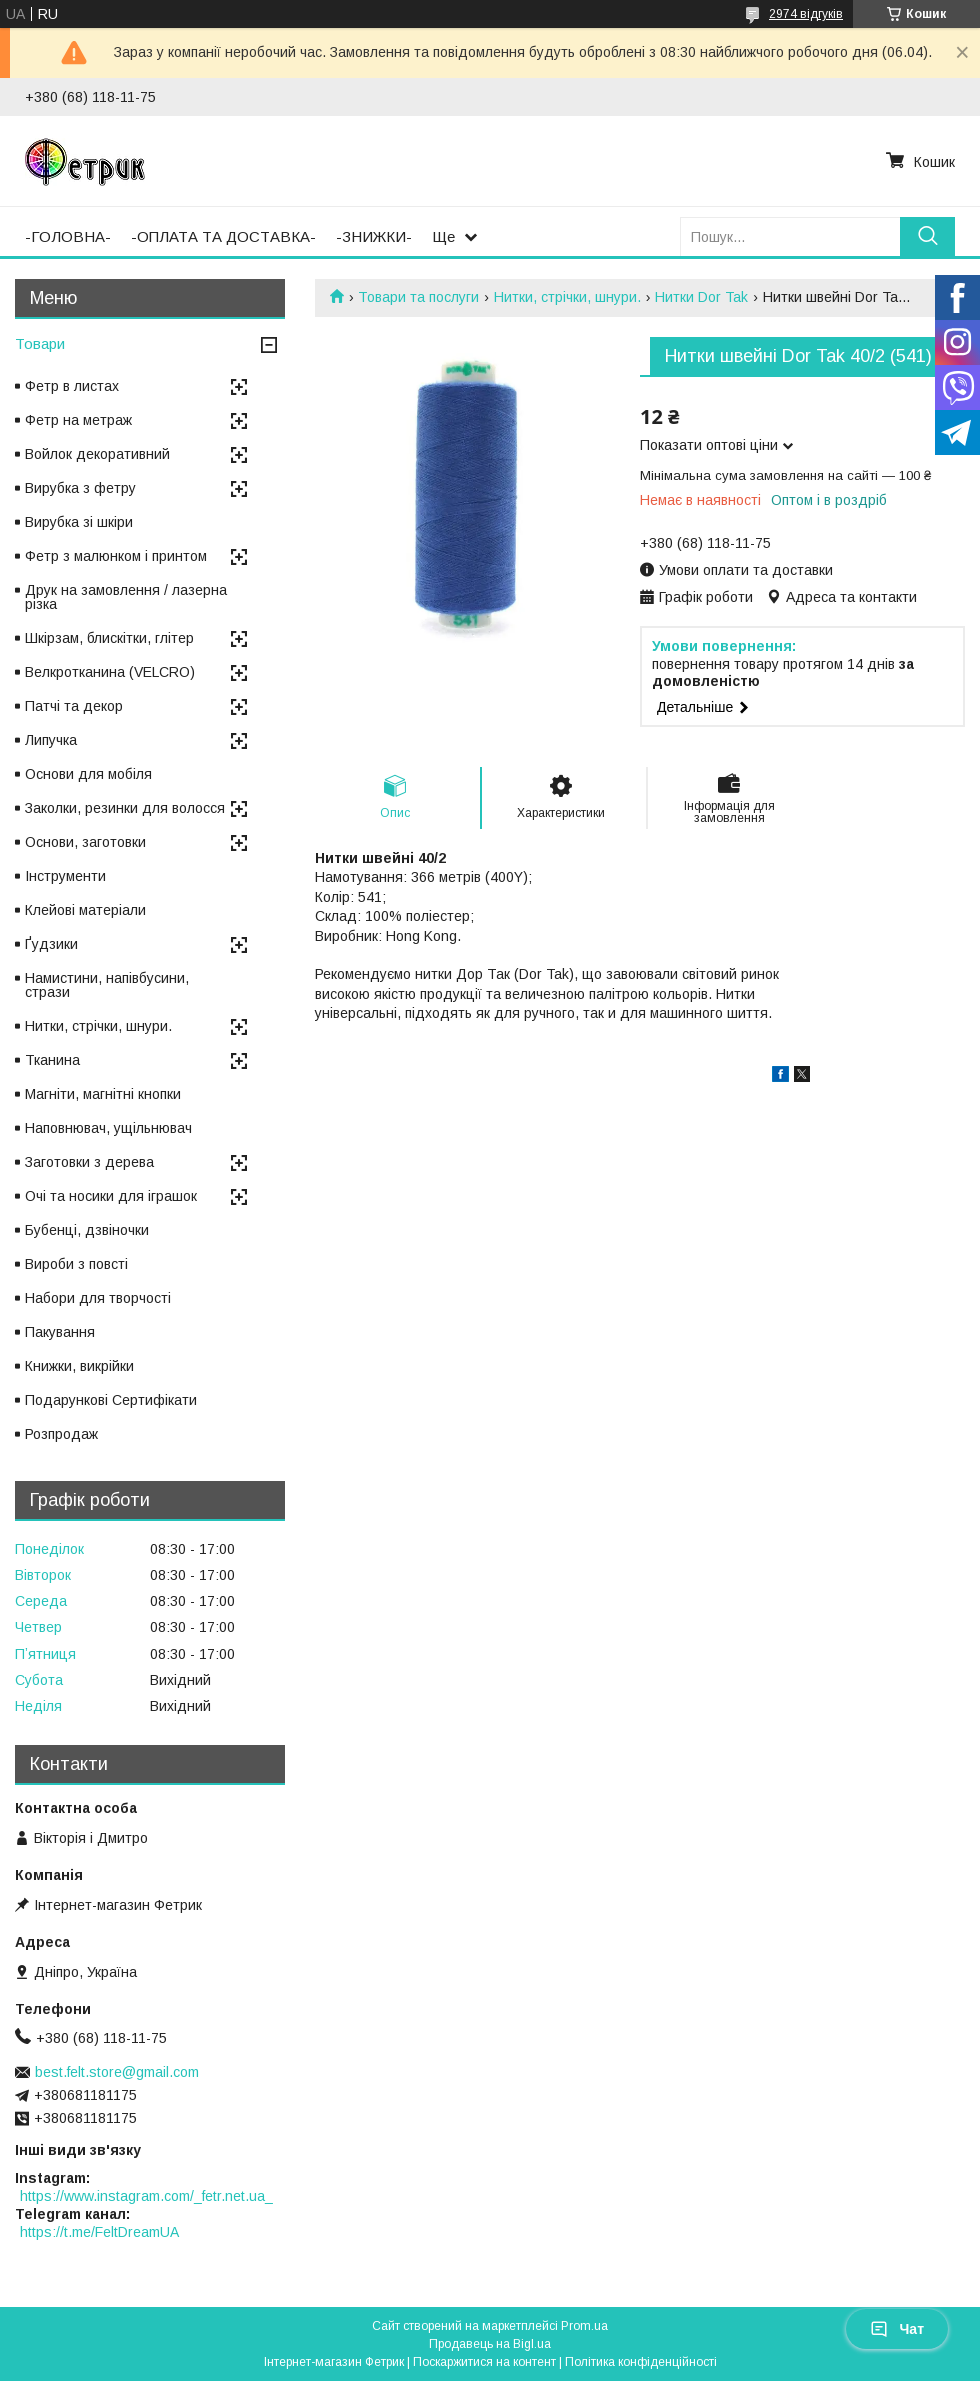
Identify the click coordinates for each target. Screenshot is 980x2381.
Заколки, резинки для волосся (125, 808)
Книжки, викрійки (79, 1366)
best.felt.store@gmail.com (117, 2072)
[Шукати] (927, 236)
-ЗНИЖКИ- (374, 236)
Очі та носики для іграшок (111, 1196)
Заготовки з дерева (89, 1162)
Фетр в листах (72, 386)
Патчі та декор (74, 706)
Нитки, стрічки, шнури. (567, 297)
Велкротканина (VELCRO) (110, 672)
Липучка (51, 740)
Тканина (52, 1060)
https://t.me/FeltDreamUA (99, 2232)
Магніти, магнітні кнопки (103, 1094)
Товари (40, 343)
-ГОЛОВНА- (68, 236)
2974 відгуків (806, 14)
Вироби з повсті (76, 1264)
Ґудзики (51, 944)
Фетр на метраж (78, 420)
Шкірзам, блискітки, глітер (109, 638)
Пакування (60, 1332)
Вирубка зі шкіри (79, 522)
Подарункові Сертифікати (111, 1400)
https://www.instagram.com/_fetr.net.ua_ (146, 2196)
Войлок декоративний (97, 454)
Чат (897, 2329)
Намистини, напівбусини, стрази (107, 985)
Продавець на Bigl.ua (490, 2344)
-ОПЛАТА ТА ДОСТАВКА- (223, 236)
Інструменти (65, 876)
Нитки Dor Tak (701, 297)
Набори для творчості (98, 1298)
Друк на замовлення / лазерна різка (126, 597)
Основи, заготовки (85, 842)
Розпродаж (61, 1434)
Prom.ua (584, 2326)
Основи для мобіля (88, 774)
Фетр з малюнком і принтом (116, 556)
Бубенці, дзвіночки (87, 1230)
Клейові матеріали (85, 910)
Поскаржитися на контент (484, 2362)
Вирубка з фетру (80, 488)
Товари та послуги (418, 297)
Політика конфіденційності (641, 2362)
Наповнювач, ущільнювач (108, 1128)
